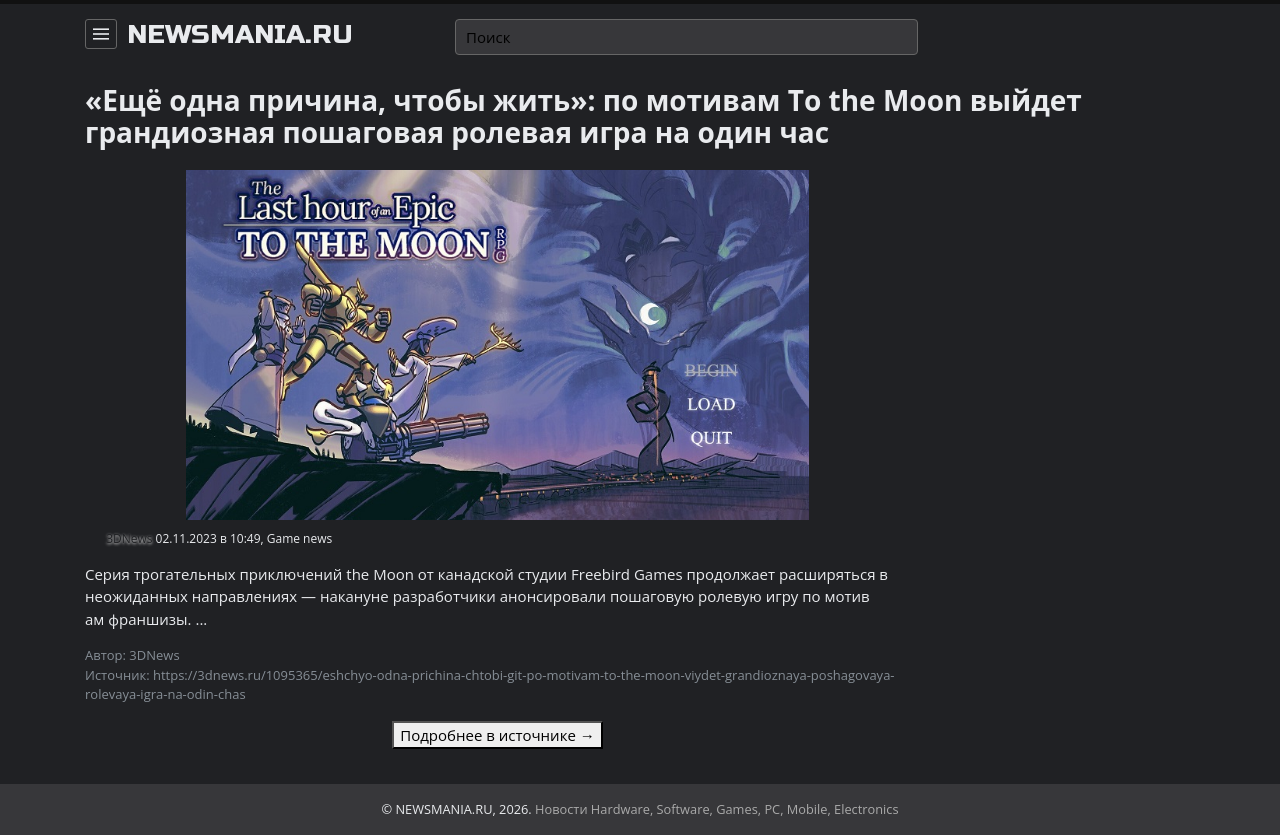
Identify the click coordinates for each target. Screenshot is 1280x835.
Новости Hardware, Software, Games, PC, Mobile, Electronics (717, 809)
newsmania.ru (240, 35)
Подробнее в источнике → (497, 735)
